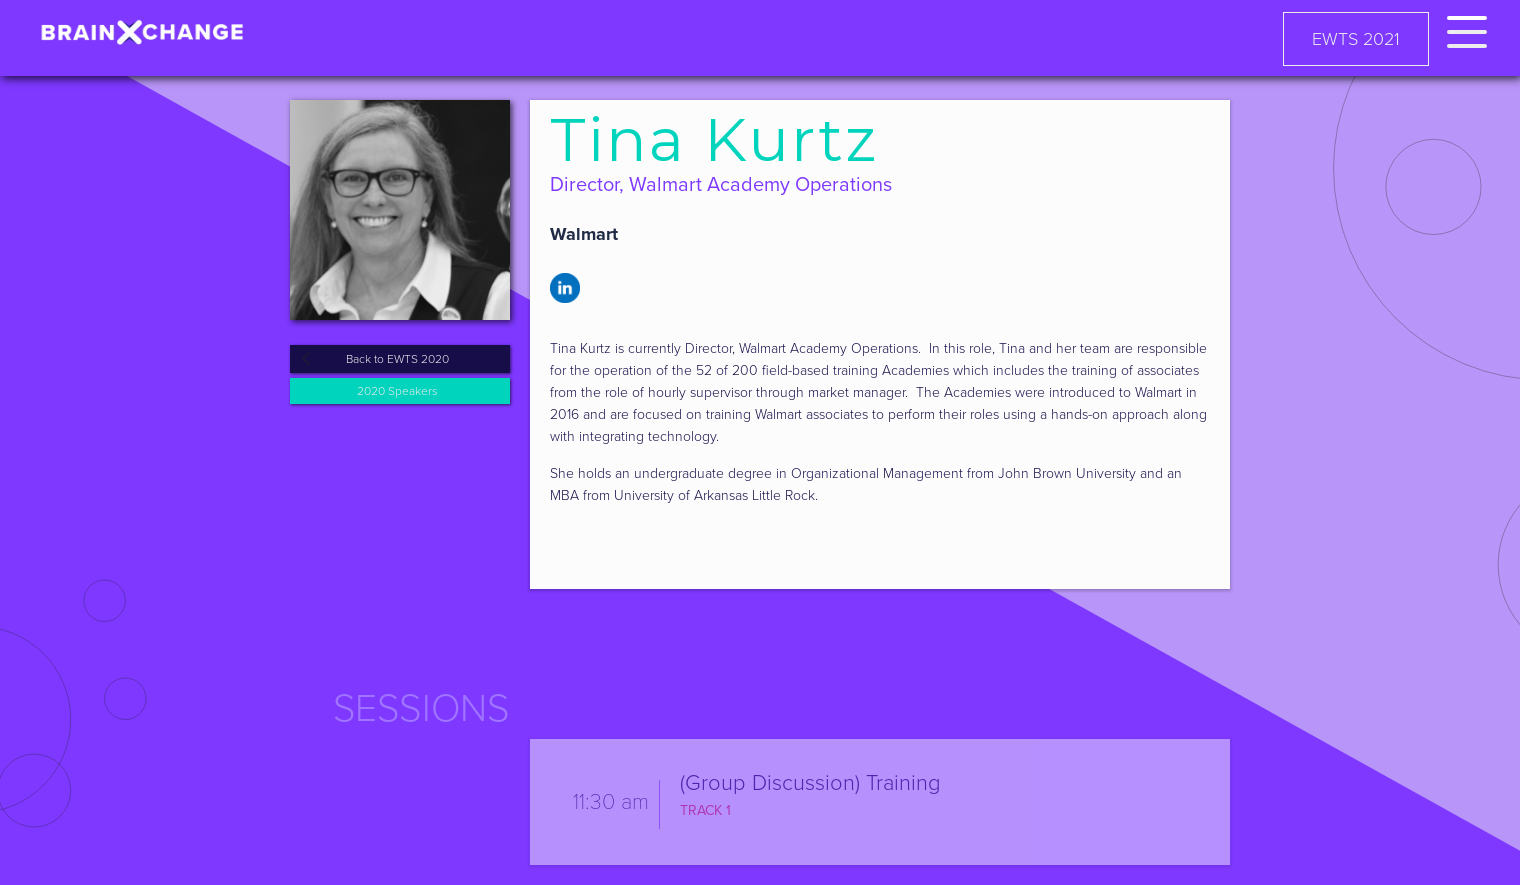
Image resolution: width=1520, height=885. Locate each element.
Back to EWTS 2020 (397, 359)
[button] (1467, 28)
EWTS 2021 (1356, 39)
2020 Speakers (397, 391)
